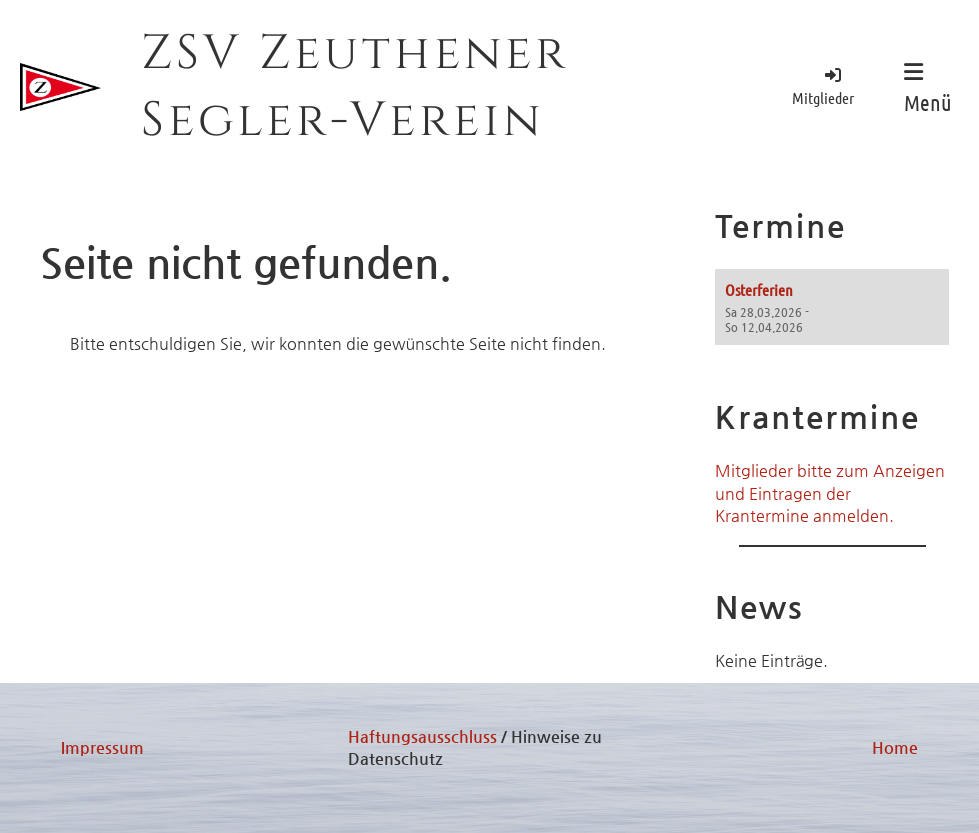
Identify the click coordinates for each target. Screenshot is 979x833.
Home (895, 747)
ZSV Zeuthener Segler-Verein (355, 87)
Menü (928, 88)
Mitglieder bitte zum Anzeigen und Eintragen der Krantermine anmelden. (830, 493)
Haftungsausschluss (422, 736)
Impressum (102, 747)
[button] (832, 307)
